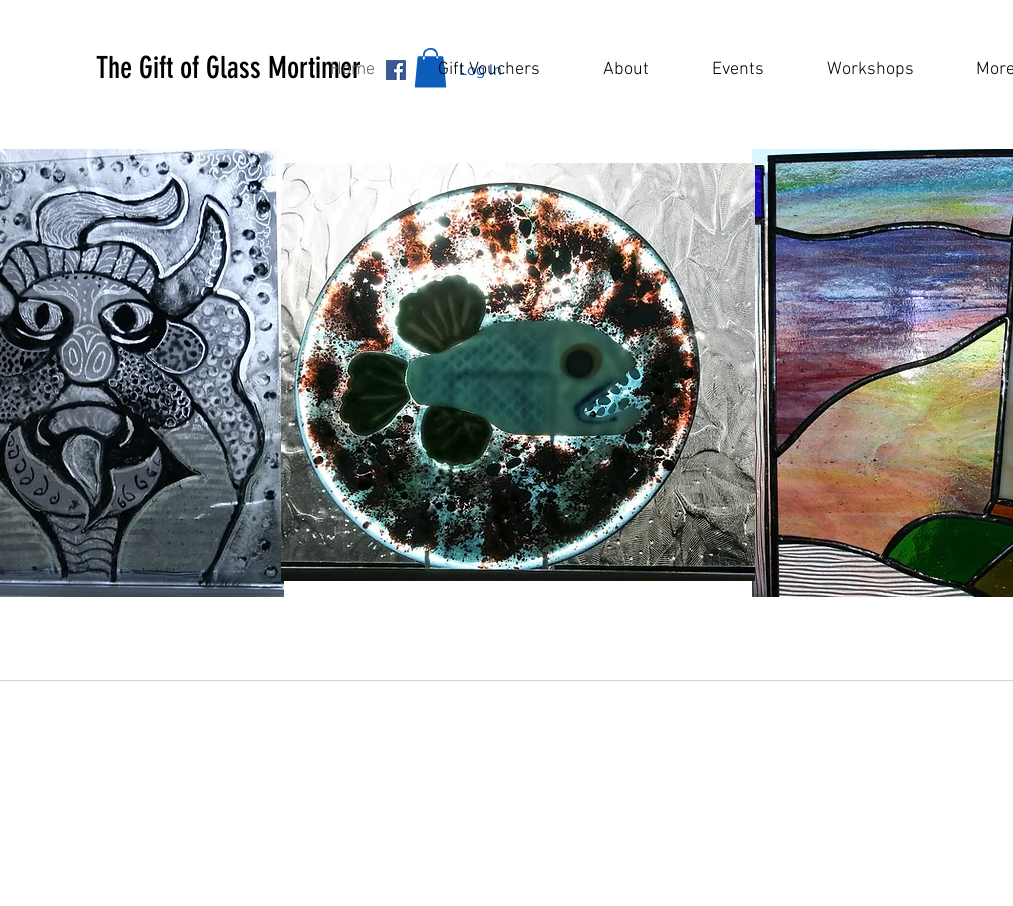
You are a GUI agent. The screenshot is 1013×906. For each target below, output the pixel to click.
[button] (272, 68)
